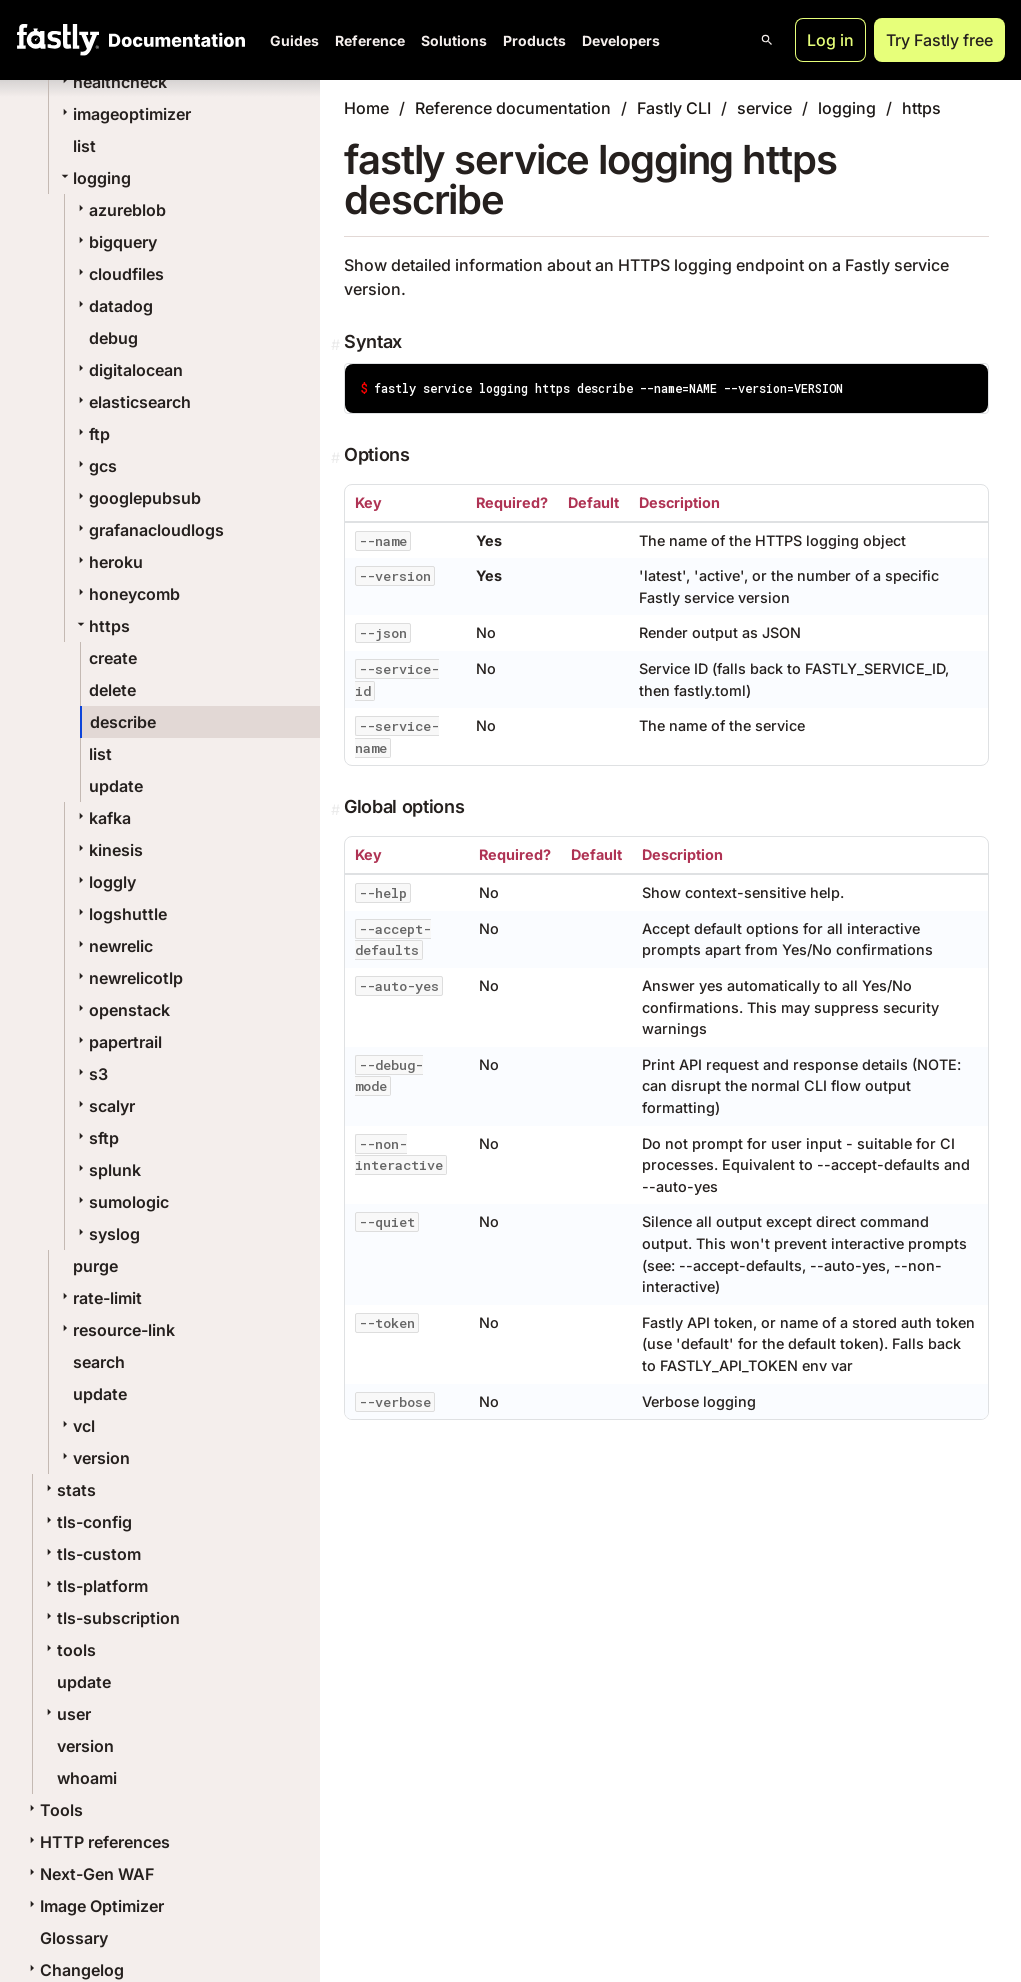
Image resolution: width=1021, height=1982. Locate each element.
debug (113, 338)
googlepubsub (137, 498)
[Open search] (767, 40)
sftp (96, 1138)
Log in (830, 40)
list (84, 146)
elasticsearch (132, 402)
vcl (76, 1426)
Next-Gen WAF (89, 1874)
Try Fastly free (939, 40)
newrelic (113, 946)
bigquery (115, 242)
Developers (621, 40)
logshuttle (120, 914)
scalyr (104, 1106)
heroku (108, 562)
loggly (104, 882)
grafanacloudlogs (148, 530)
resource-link (116, 1330)
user (66, 1714)
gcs (95, 466)
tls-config (86, 1522)
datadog (113, 306)
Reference (370, 40)
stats (68, 1490)
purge (95, 1266)
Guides (294, 40)
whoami (87, 1778)
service (764, 108)
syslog (106, 1234)
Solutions (454, 40)
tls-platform (94, 1586)
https (101, 626)
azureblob (119, 210)
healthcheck (112, 82)
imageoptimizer (124, 114)
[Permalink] (337, 345)
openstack (121, 1010)
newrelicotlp (128, 978)
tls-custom (91, 1554)
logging (94, 178)
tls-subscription (110, 1618)
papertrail (117, 1042)
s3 (90, 1074)
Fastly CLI (674, 108)
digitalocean (128, 370)
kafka (102, 818)
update (116, 786)
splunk (107, 1170)
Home (366, 108)
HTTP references (97, 1842)
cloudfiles (118, 274)
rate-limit (99, 1298)
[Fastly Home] (58, 40)
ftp (91, 434)
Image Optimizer (94, 1906)
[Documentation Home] (173, 40)
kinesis (108, 850)
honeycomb (126, 594)
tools (68, 1650)
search (99, 1362)
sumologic (121, 1202)
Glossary (74, 1938)
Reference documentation (513, 108)
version (93, 1458)
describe (123, 722)
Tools (53, 1810)
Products (534, 40)
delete (112, 690)
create (113, 658)
